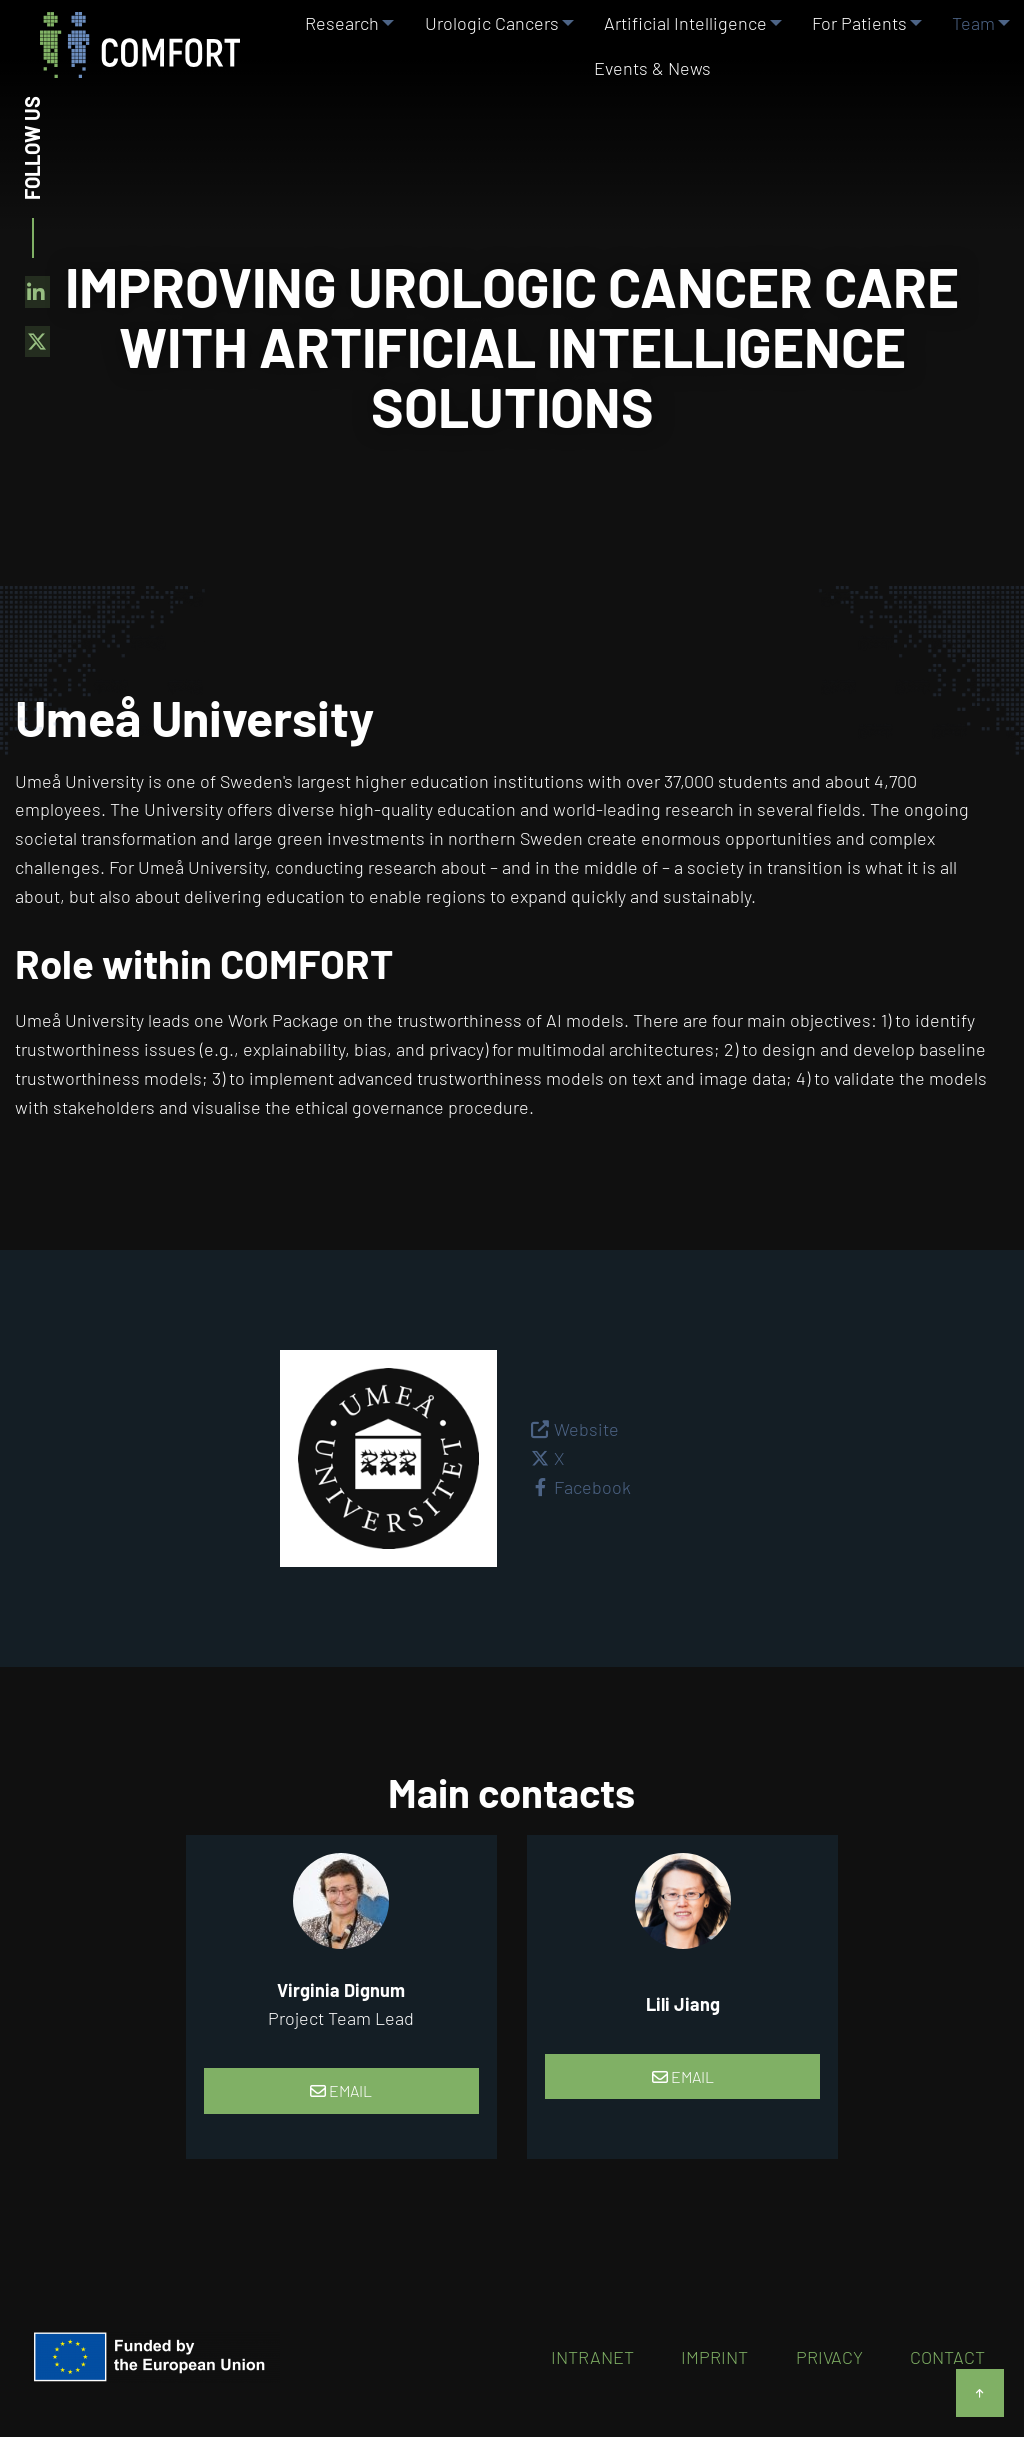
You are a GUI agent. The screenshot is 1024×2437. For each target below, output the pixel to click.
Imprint (714, 2357)
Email (341, 2090)
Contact (947, 2357)
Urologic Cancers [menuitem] (485, 39)
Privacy (829, 2357)
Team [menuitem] (968, 39)
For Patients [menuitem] (854, 39)
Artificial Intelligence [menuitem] (679, 39)
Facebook (592, 1487)
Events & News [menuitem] (652, 117)
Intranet (592, 2357)
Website (586, 1429)
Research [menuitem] (336, 39)
